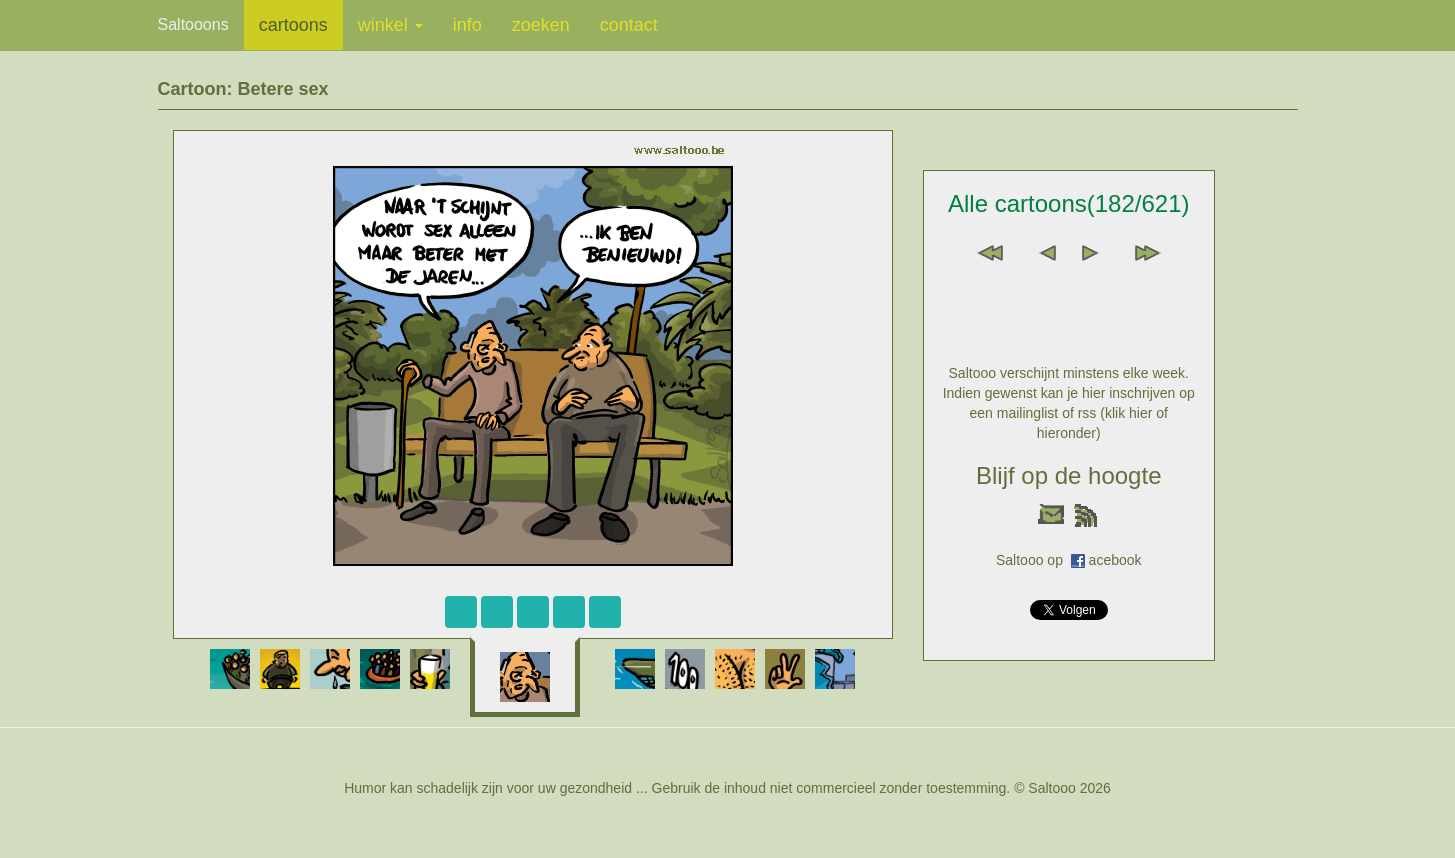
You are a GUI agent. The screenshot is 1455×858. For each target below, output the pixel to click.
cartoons (293, 25)
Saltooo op (1033, 560)
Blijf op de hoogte (1068, 475)
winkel (390, 25)
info (467, 25)
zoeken (541, 25)
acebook (1115, 560)
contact (629, 25)
